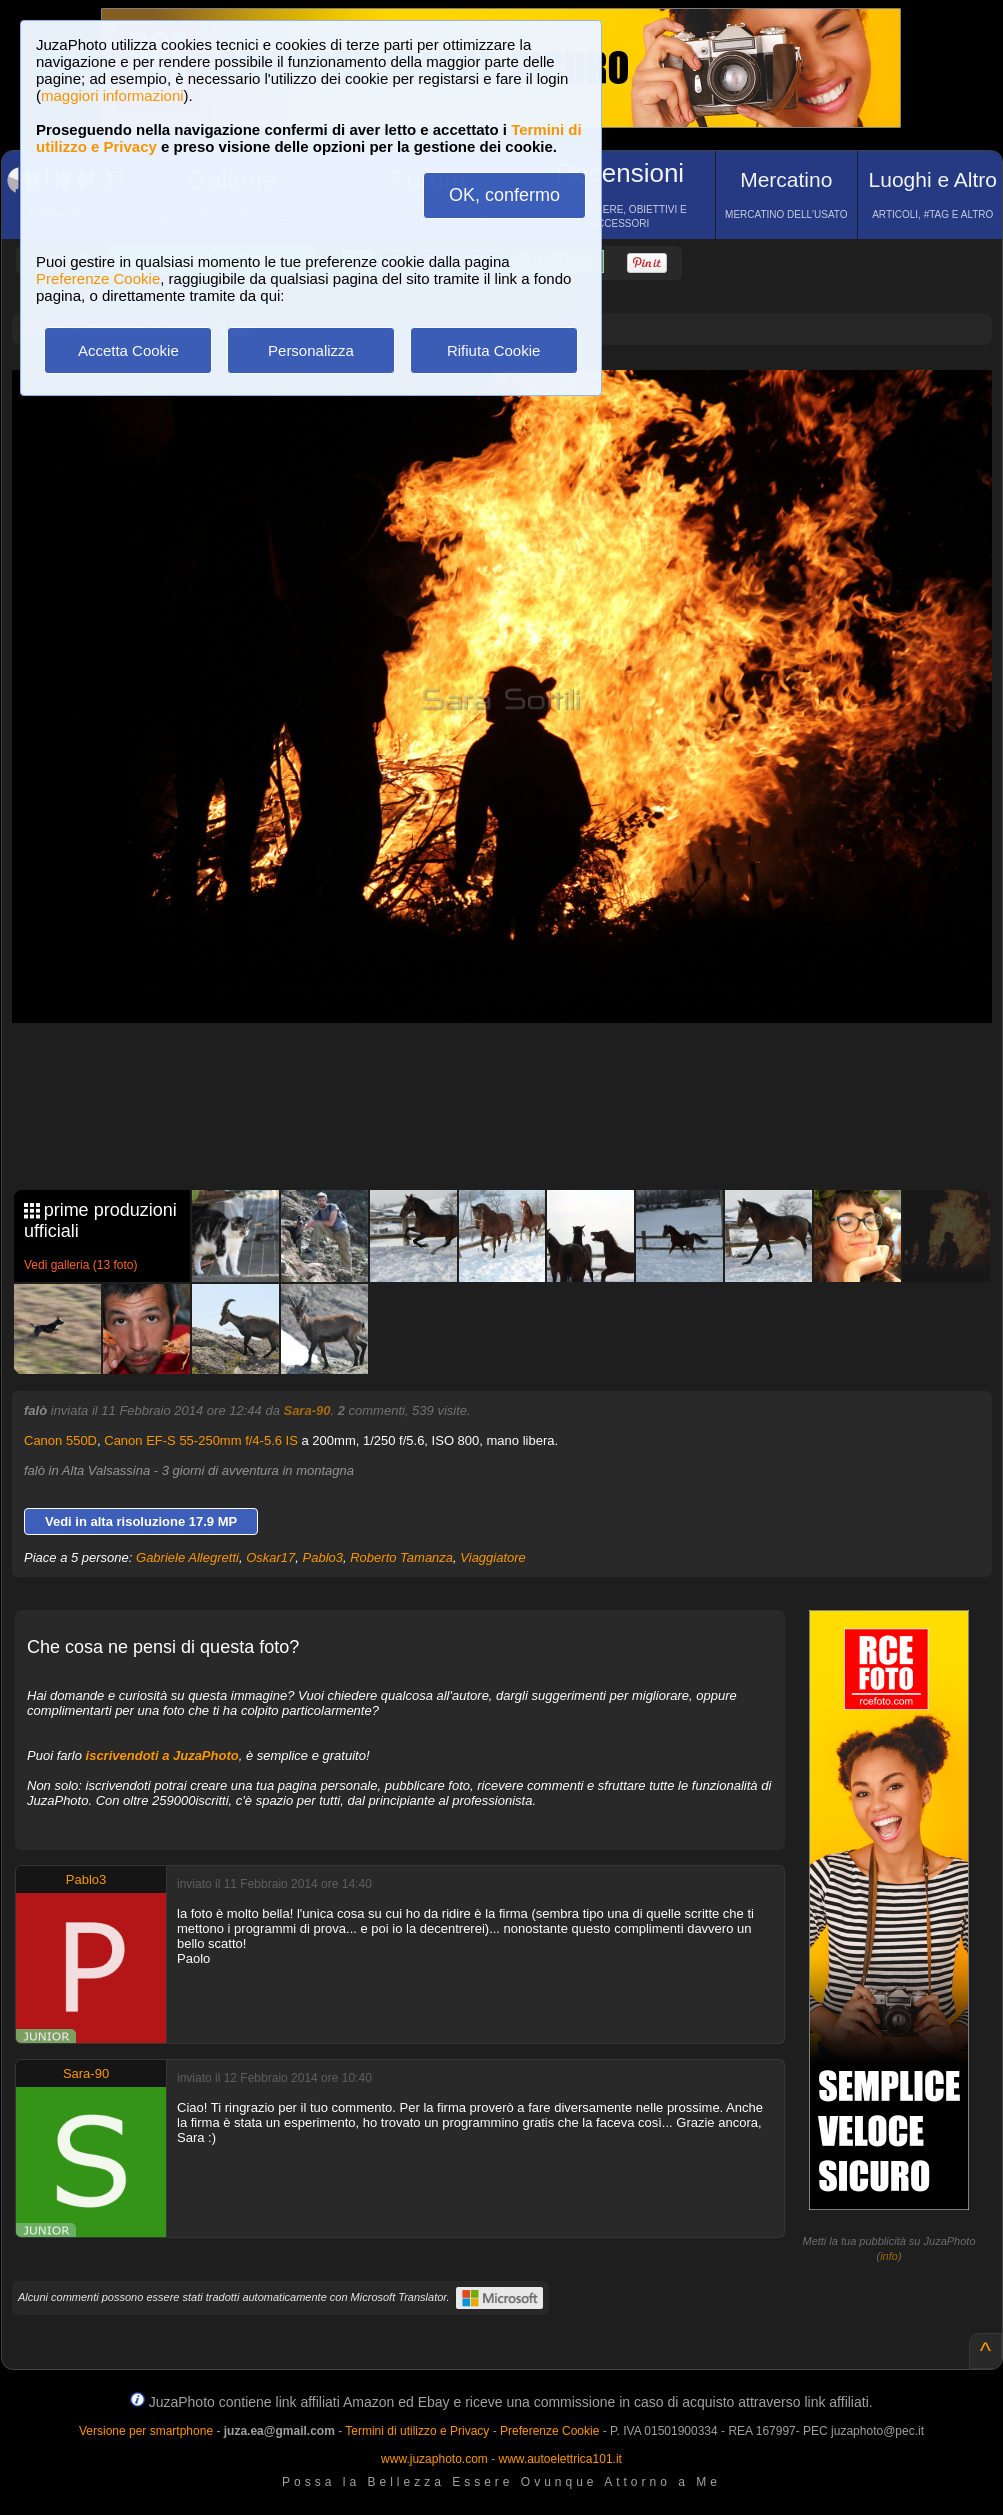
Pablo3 (323, 1557)
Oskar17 (270, 1557)
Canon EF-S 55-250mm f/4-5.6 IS (201, 1440)
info (889, 2256)
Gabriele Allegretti (187, 1557)
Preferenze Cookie (98, 278)
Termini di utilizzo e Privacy (417, 2431)
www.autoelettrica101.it (559, 2459)
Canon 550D (60, 1440)
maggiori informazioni (112, 95)
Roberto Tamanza (401, 1557)
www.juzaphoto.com (434, 2459)
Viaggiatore (493, 1557)
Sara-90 (306, 1410)
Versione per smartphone (146, 2431)
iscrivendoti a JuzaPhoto (162, 1755)
